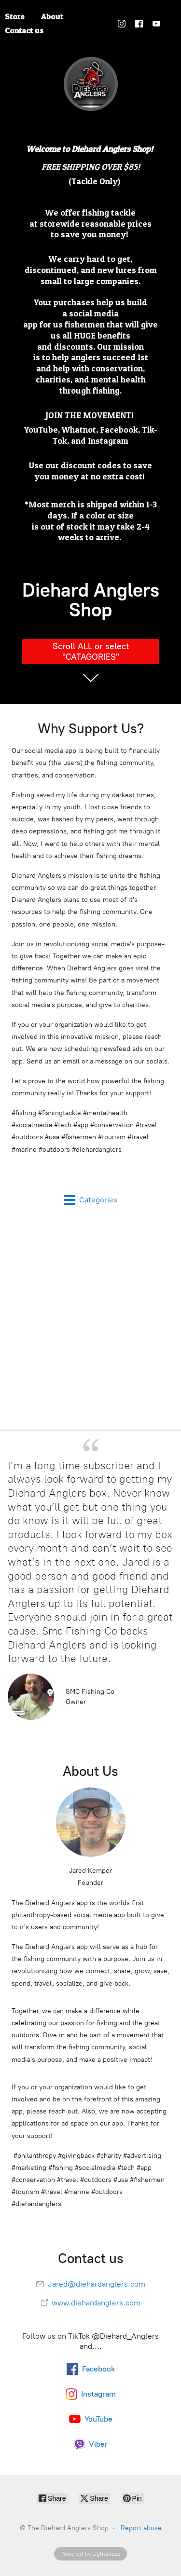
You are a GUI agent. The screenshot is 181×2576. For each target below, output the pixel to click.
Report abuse (141, 2528)
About (52, 16)
